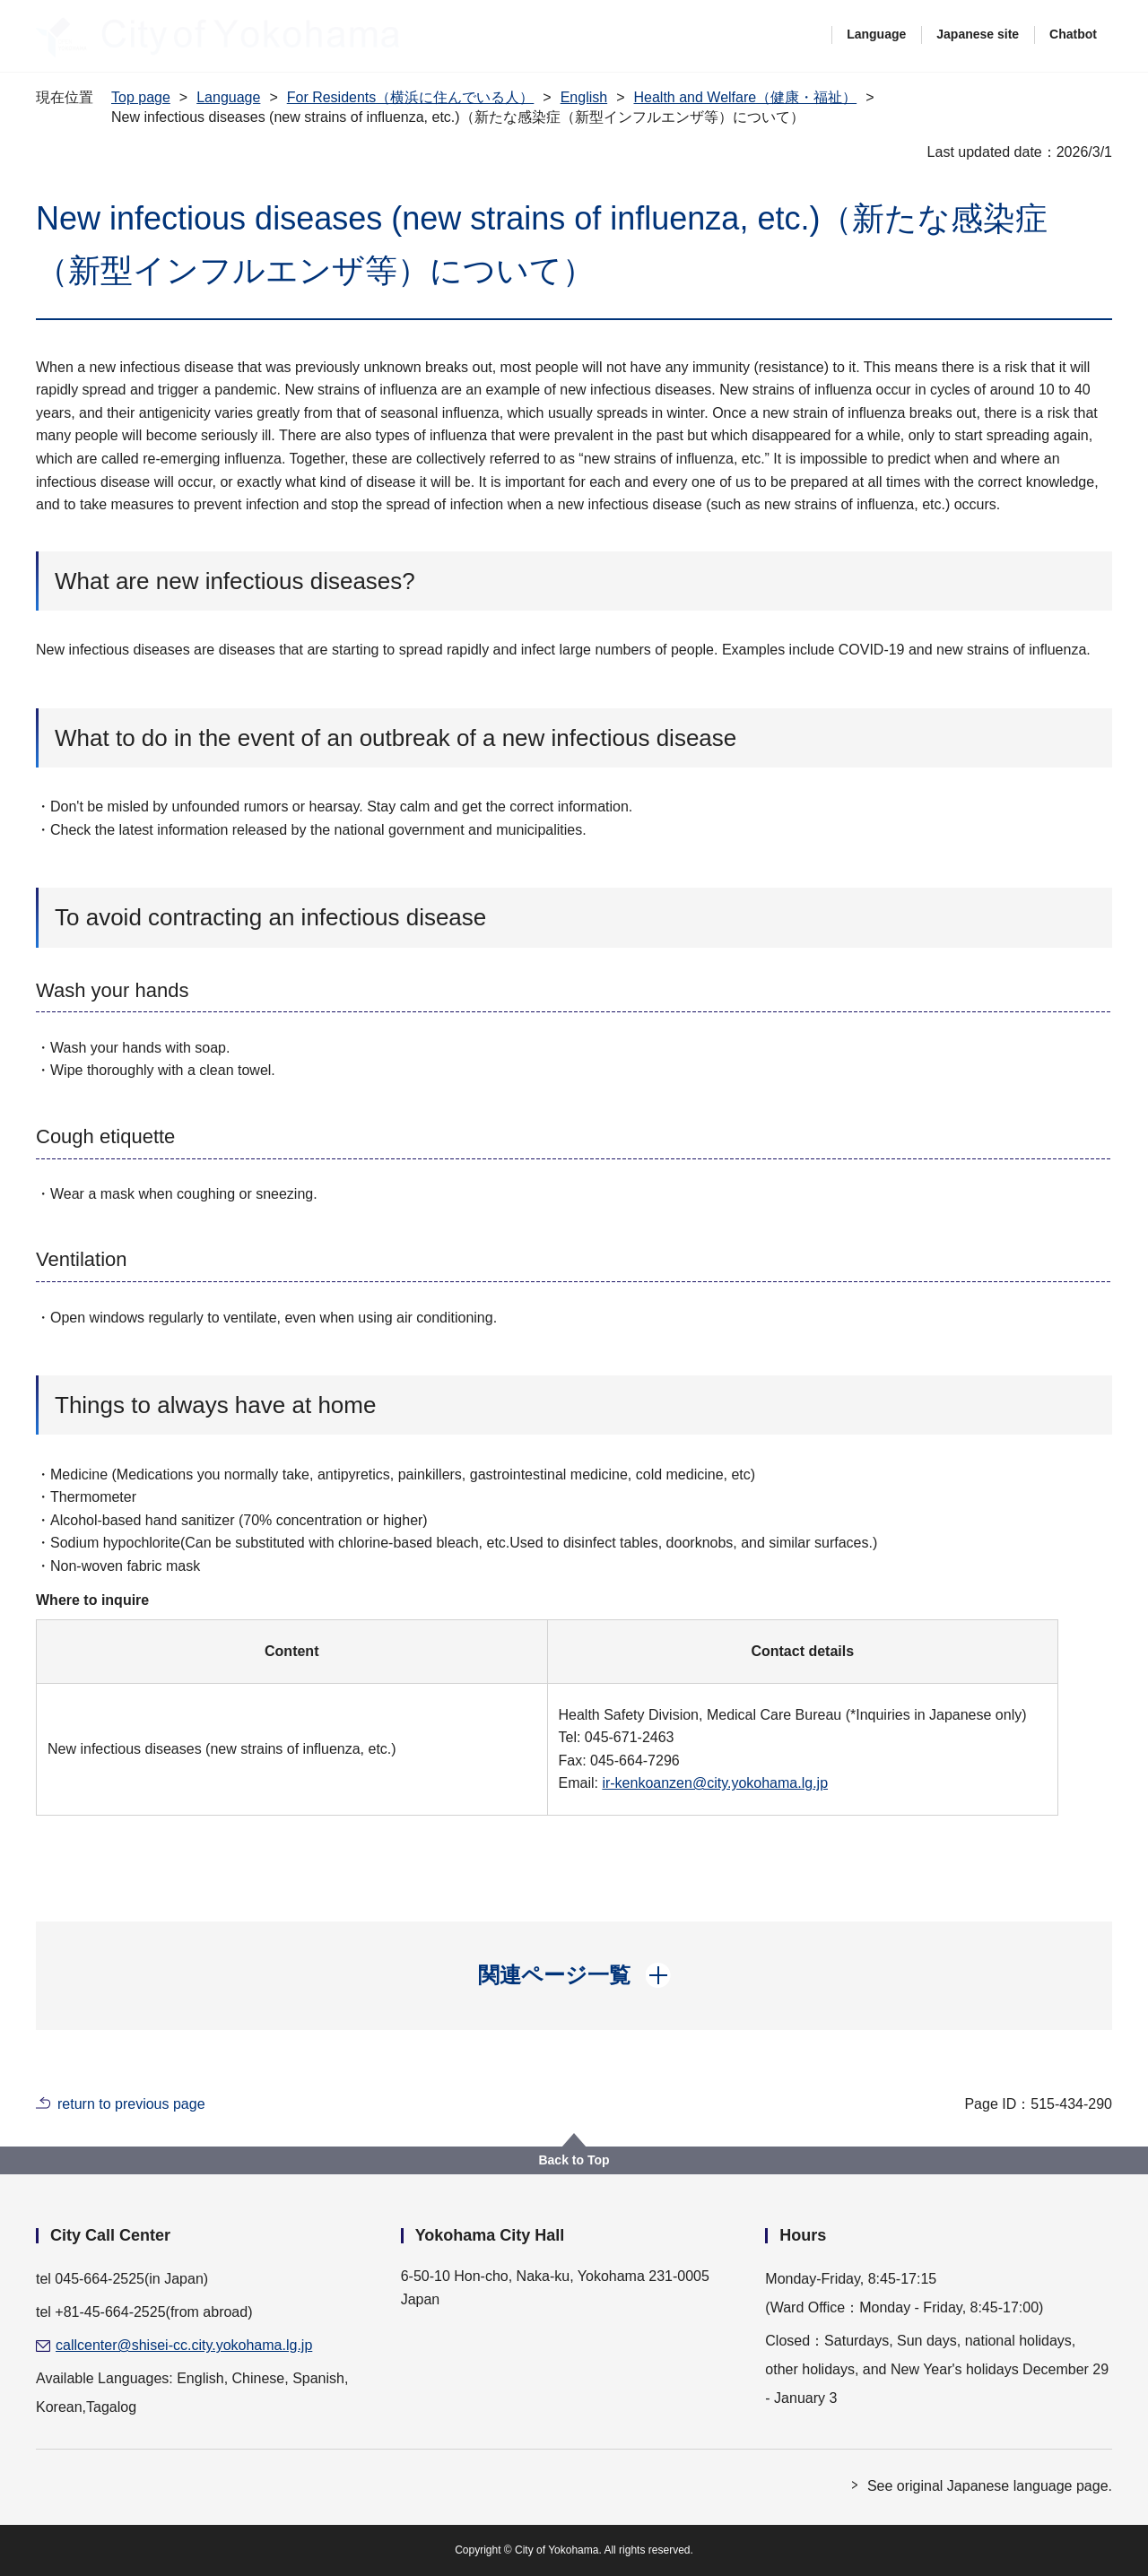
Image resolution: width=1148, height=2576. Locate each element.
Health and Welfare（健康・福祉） (745, 97)
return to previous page (131, 2104)
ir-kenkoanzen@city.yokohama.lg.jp (715, 1783)
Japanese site (977, 34)
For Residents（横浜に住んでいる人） (411, 97)
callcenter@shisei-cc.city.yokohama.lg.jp (184, 2345)
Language (876, 34)
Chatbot (1073, 34)
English (584, 97)
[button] (574, 1975)
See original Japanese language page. (989, 2486)
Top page (140, 97)
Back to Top (573, 2160)
